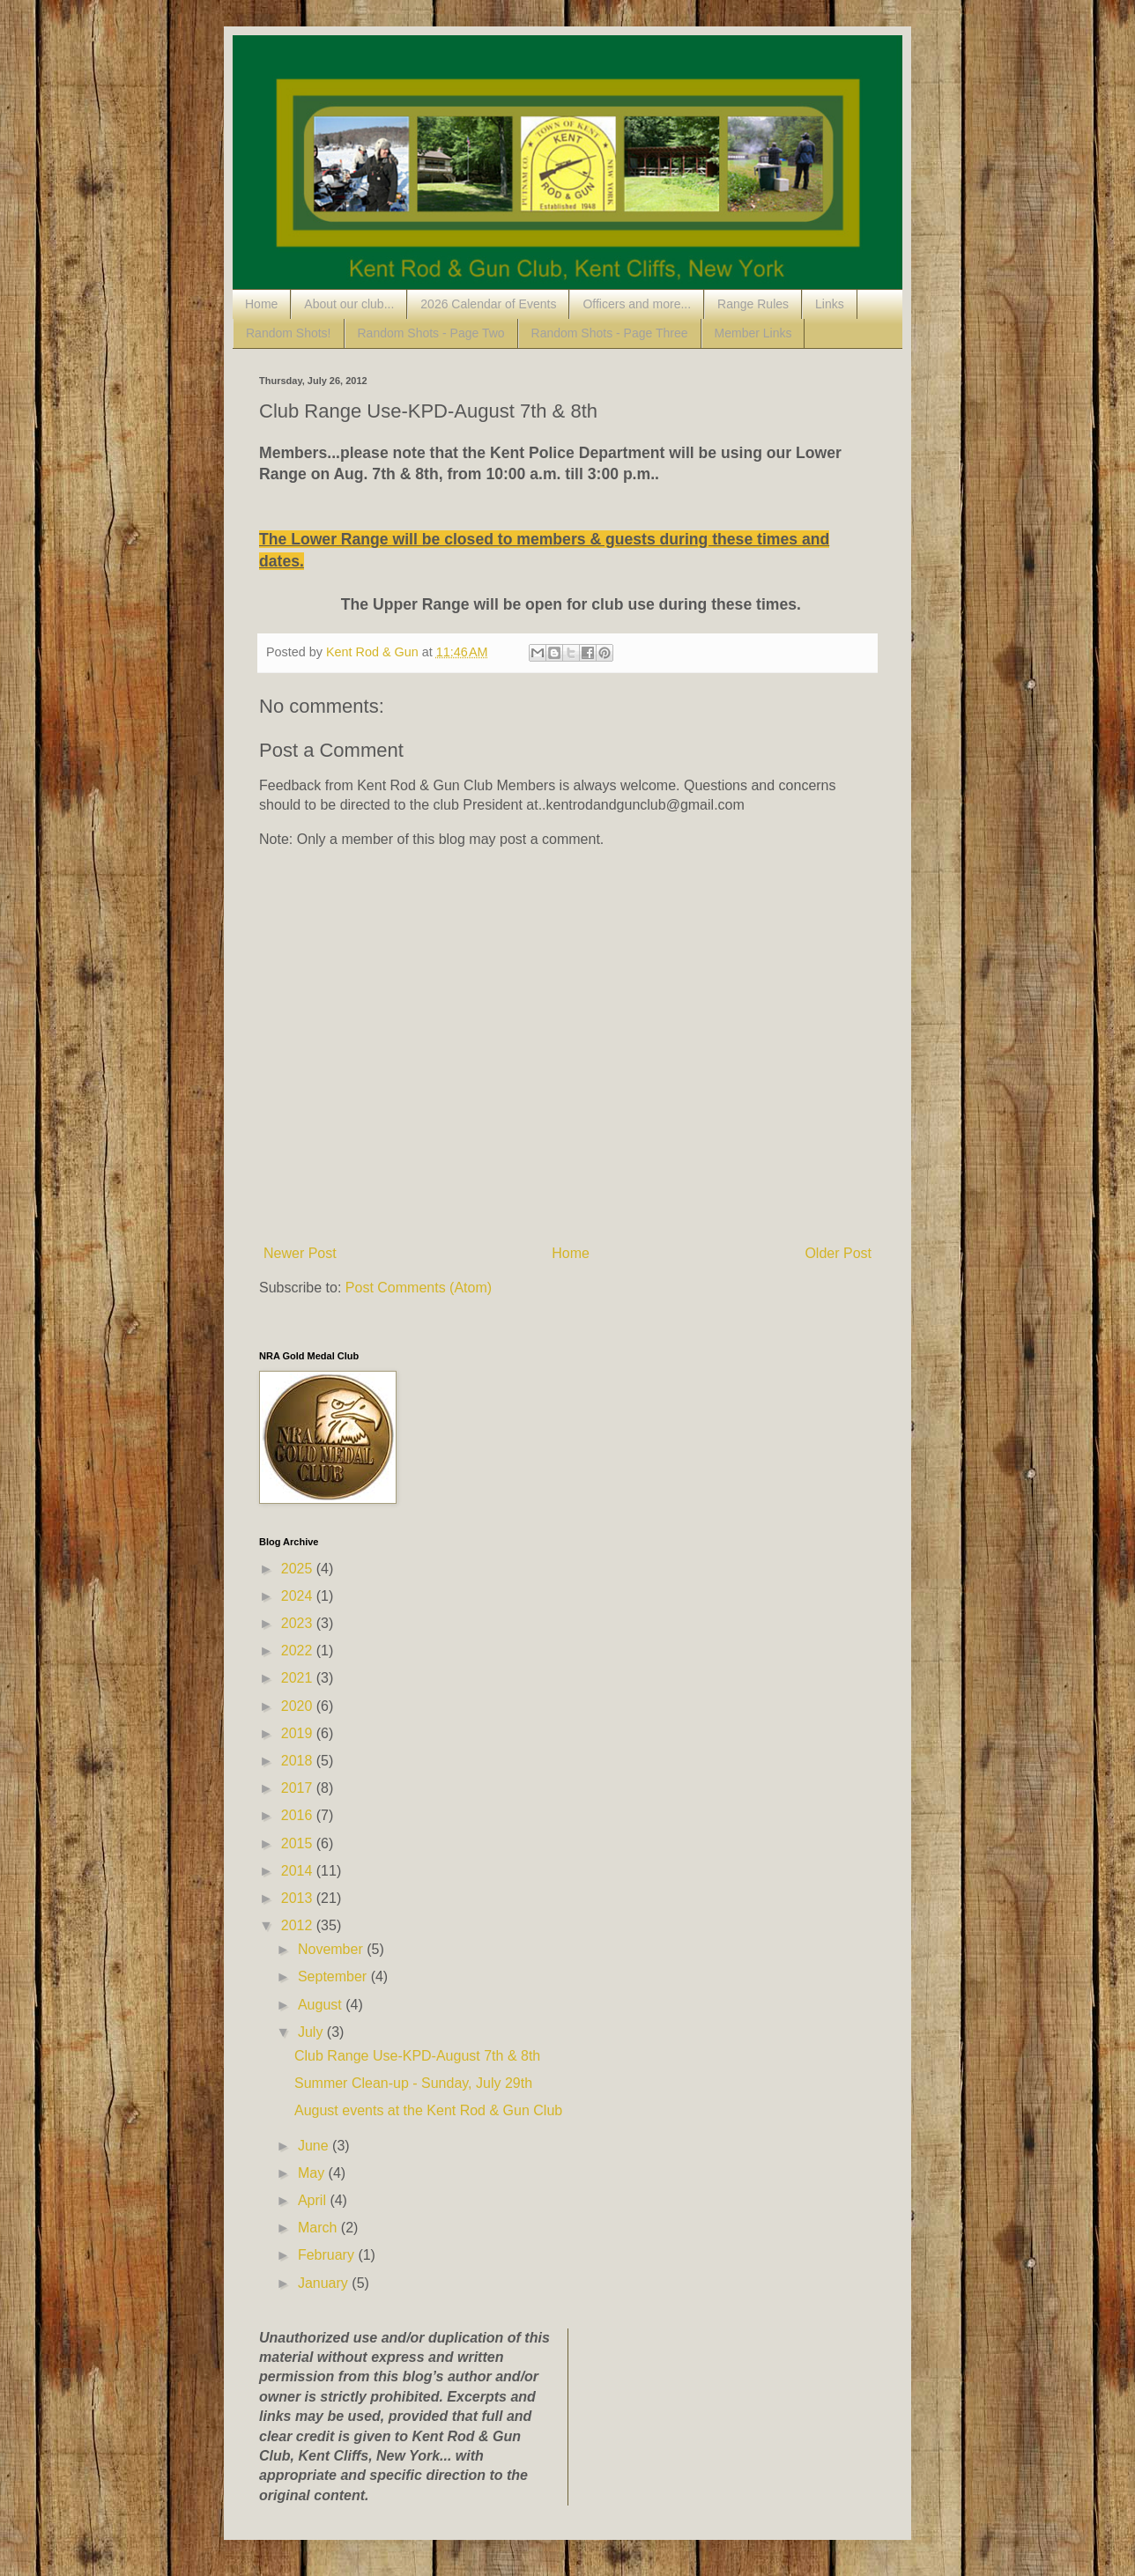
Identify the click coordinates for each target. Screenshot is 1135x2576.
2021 (298, 1677)
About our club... (349, 304)
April (314, 2200)
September (334, 1976)
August (321, 2004)
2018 (298, 1760)
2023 (298, 1623)
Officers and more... (636, 304)
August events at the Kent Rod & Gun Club (428, 2110)
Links (829, 304)
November (332, 1949)
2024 (298, 1595)
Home (261, 304)
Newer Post (300, 1253)
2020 (298, 1706)
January (325, 2283)
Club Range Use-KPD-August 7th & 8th (417, 2055)
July (312, 2032)
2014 (298, 1870)
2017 (298, 1787)
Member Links (753, 333)
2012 (298, 1925)
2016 (298, 1815)
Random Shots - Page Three (609, 333)
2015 (298, 1843)
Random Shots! (288, 333)
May (313, 2172)
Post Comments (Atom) (418, 1287)
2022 (298, 1650)
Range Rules (753, 304)
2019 (298, 1733)
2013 (298, 1898)
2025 (298, 1568)
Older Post (838, 1253)
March (319, 2227)
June (315, 2145)
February (328, 2254)
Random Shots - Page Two (431, 333)
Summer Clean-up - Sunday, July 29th (413, 2083)
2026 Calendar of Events (488, 304)
